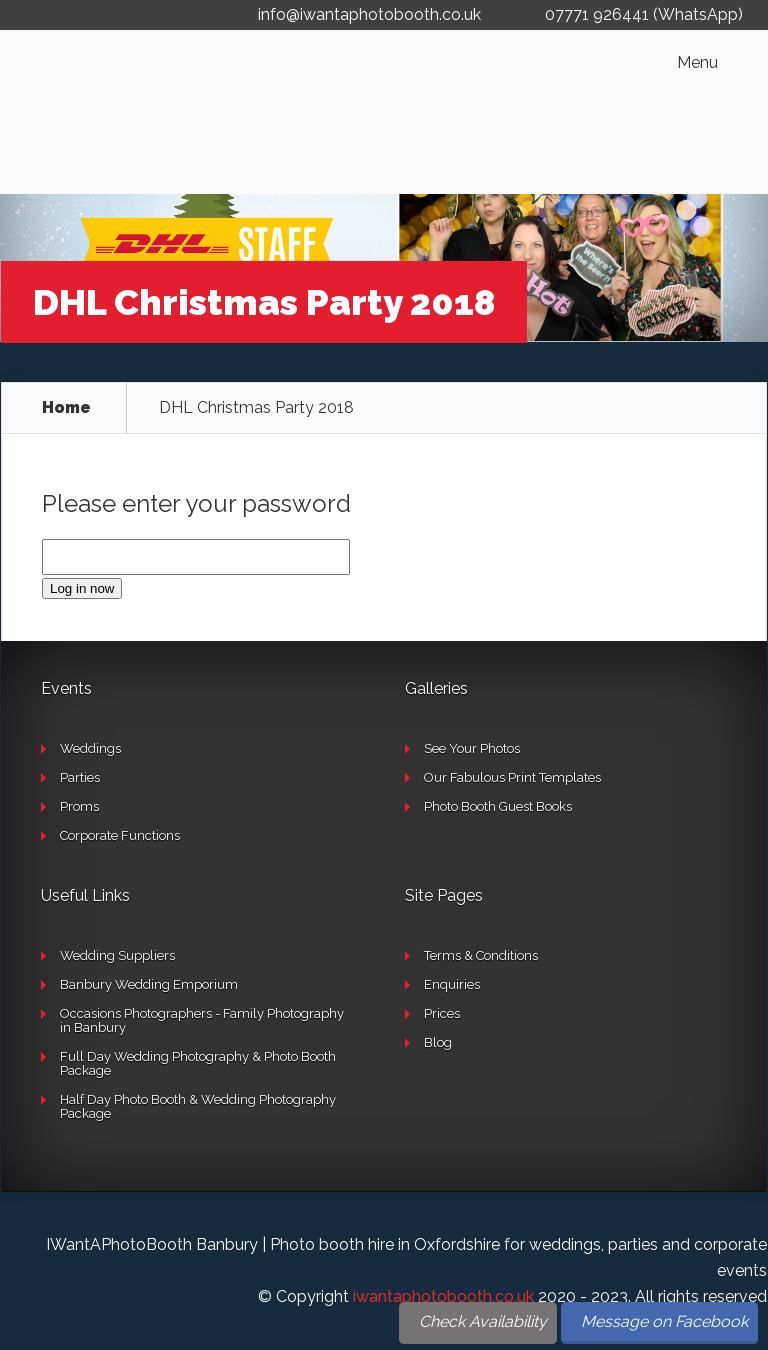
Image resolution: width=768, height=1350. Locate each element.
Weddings (90, 748)
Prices (442, 1013)
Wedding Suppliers (117, 955)
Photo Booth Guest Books (498, 806)
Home (66, 408)
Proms (79, 806)
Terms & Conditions (481, 955)
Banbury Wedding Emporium (149, 984)
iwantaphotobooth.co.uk (443, 1296)
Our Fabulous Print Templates (512, 777)
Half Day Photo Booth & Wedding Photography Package (198, 1106)
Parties (80, 777)
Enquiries (452, 984)
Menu (697, 63)
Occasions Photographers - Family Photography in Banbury (202, 1020)
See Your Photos (472, 748)
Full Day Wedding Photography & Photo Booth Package (198, 1063)
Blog (438, 1042)
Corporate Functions (120, 835)
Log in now (82, 588)
